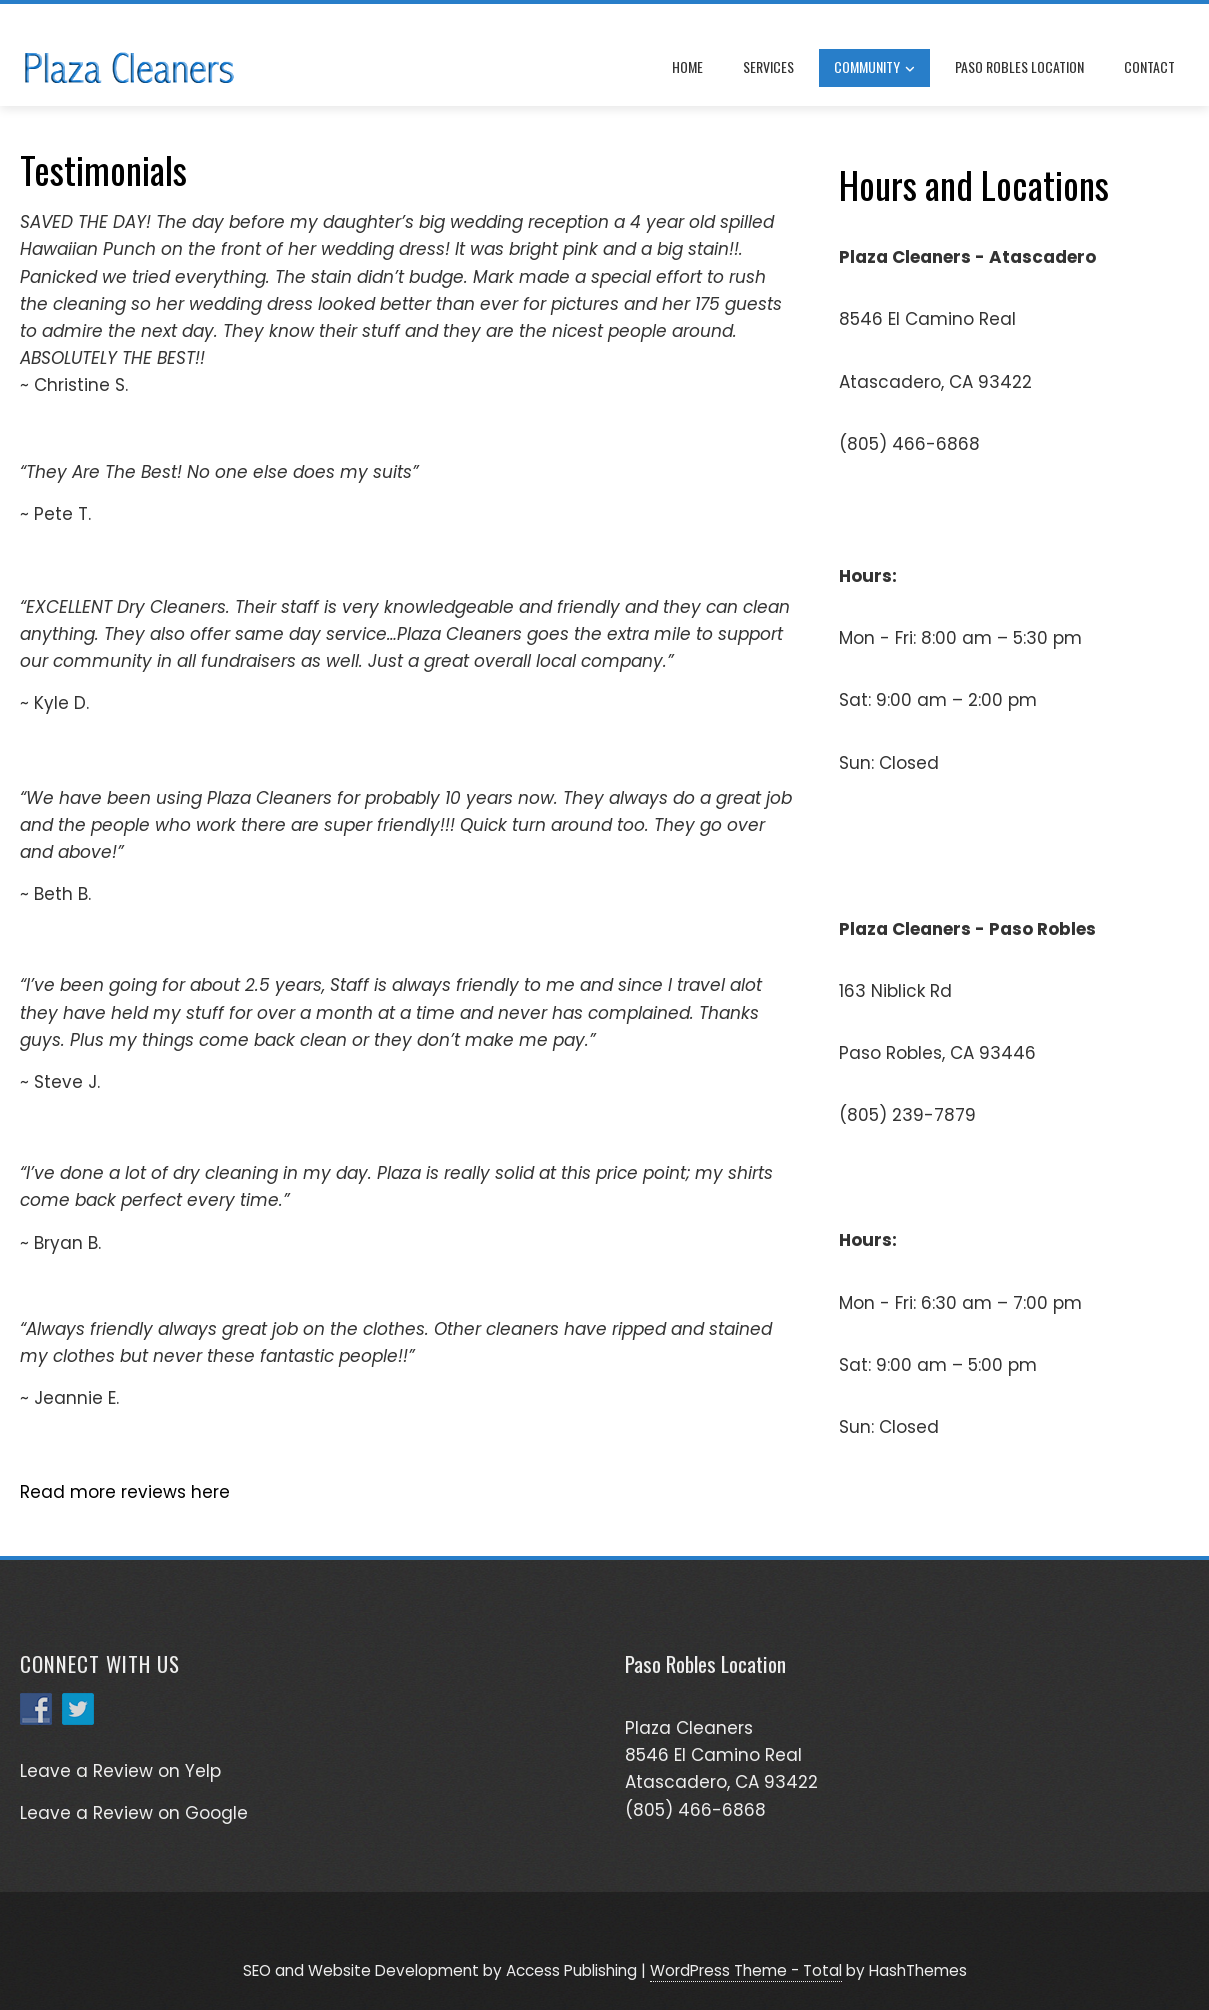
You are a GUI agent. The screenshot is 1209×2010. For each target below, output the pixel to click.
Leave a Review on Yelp (120, 1771)
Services (768, 66)
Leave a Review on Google (134, 1813)
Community (874, 68)
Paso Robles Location (1019, 66)
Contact (1149, 66)
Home (687, 66)
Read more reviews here (125, 1492)
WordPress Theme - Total (746, 1970)
